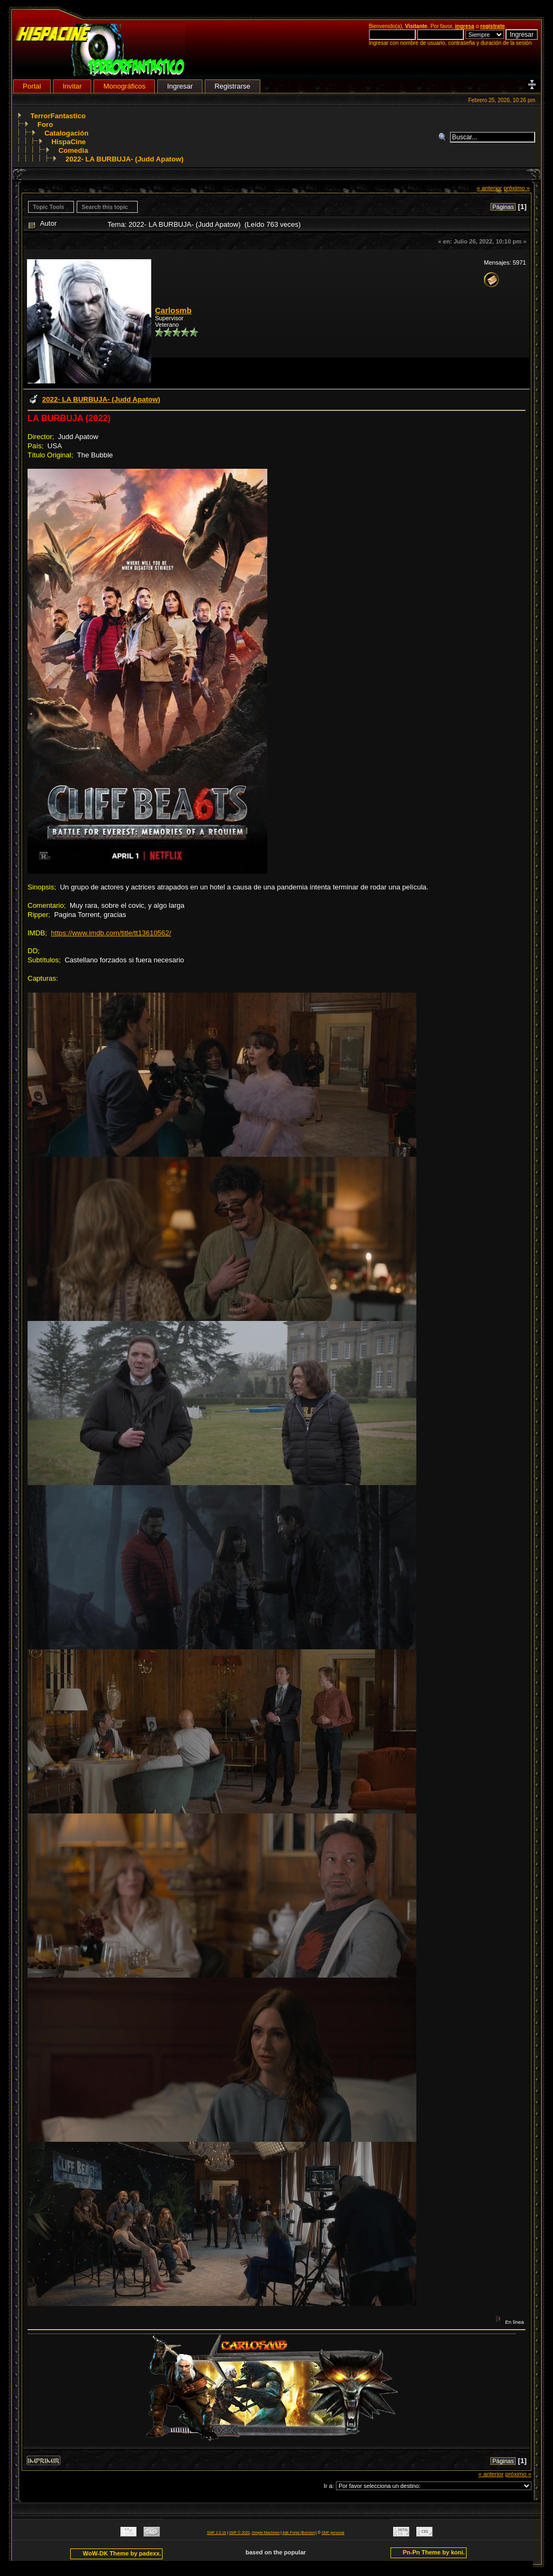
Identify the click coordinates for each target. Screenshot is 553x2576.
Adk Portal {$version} (299, 2532)
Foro (45, 124)
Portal (32, 86)
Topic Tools (48, 207)
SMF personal (332, 2532)
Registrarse (232, 86)
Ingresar (180, 86)
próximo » (516, 188)
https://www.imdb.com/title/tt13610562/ (111, 933)
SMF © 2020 (239, 2532)
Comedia (73, 150)
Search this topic (105, 207)
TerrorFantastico (57, 116)
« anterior (489, 188)
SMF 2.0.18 (216, 2532)
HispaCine (68, 142)
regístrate (492, 26)
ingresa (465, 26)
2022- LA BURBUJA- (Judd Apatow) (124, 159)
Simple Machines (266, 2532)
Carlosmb (173, 310)
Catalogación (66, 133)
